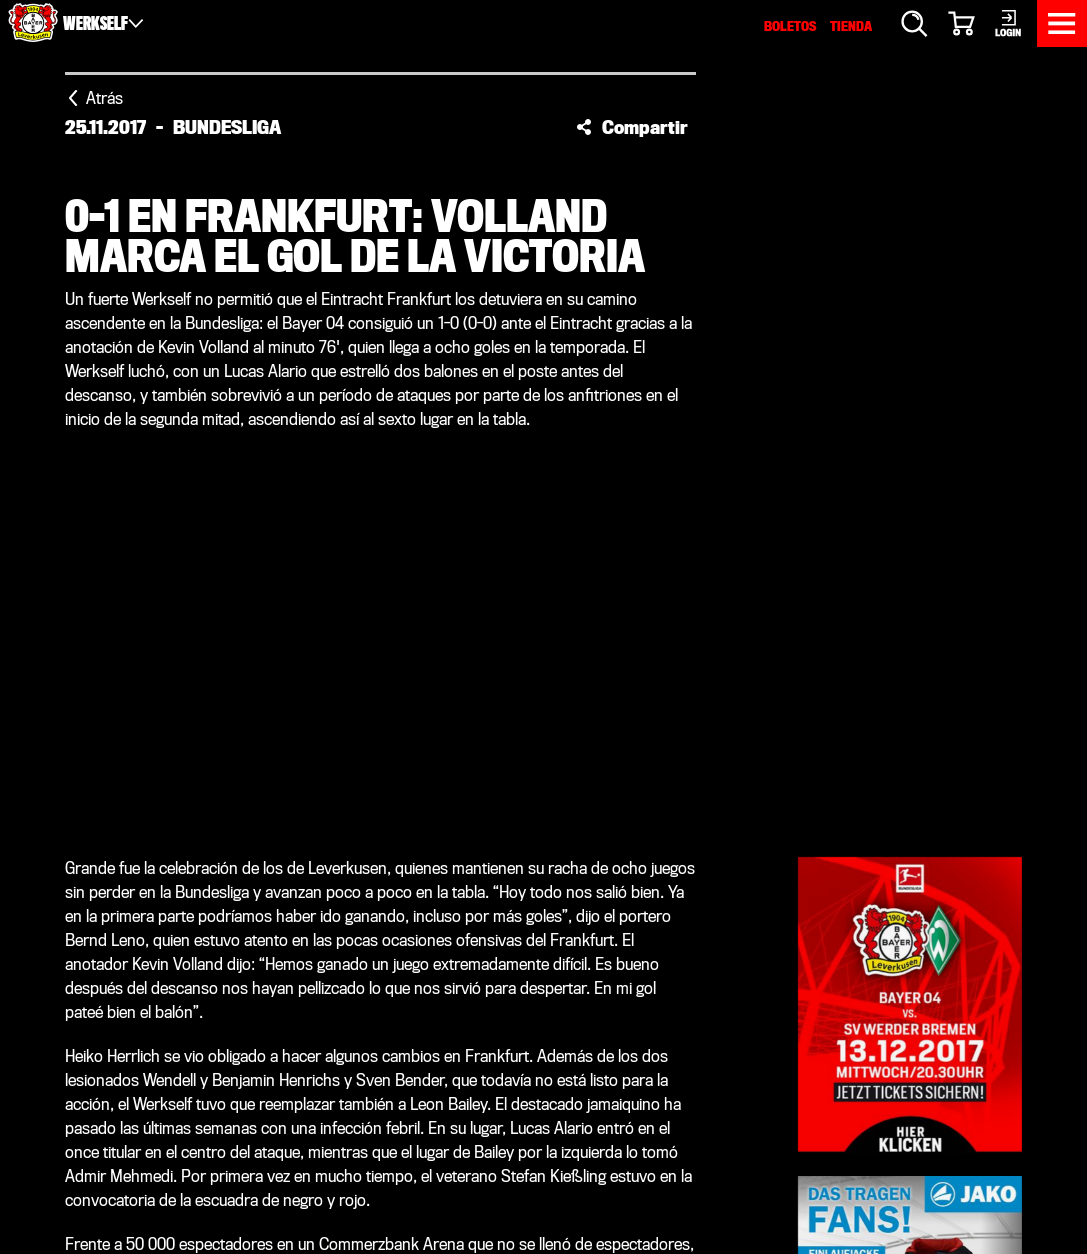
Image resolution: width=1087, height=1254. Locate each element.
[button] (632, 127)
